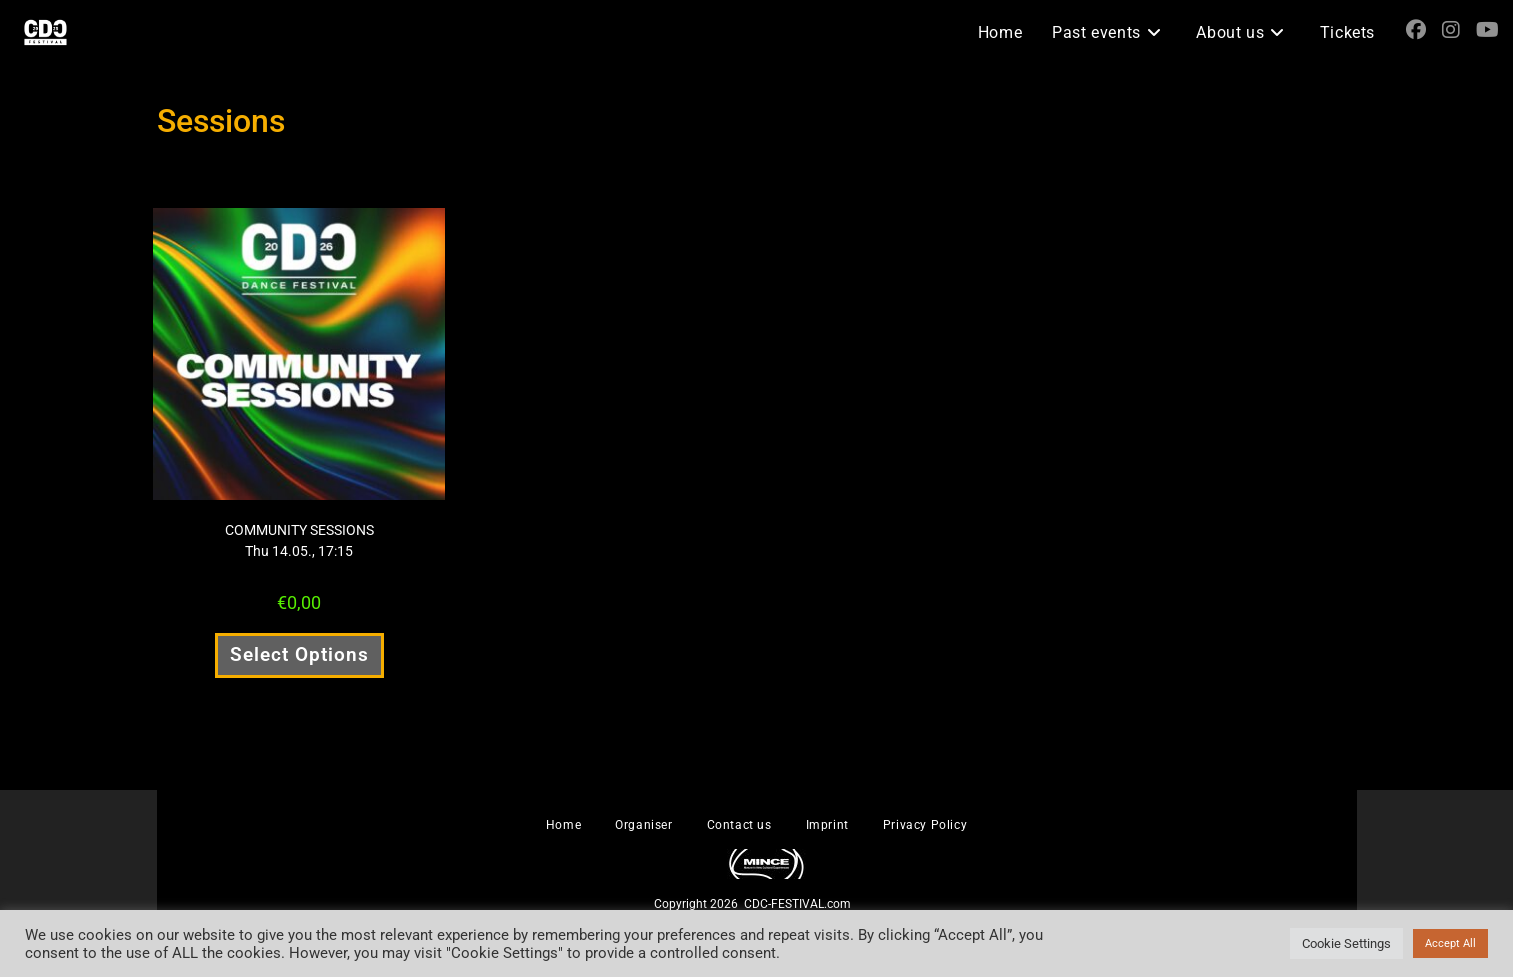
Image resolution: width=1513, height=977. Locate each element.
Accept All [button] (1450, 943)
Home (563, 825)
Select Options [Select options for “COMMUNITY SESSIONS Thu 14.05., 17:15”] (299, 654)
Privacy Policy (925, 825)
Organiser (643, 825)
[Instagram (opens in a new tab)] (1451, 30)
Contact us (739, 825)
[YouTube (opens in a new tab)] (1487, 30)
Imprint (827, 825)
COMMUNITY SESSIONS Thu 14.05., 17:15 (299, 540)
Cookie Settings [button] (1346, 943)
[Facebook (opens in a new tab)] (1416, 30)
